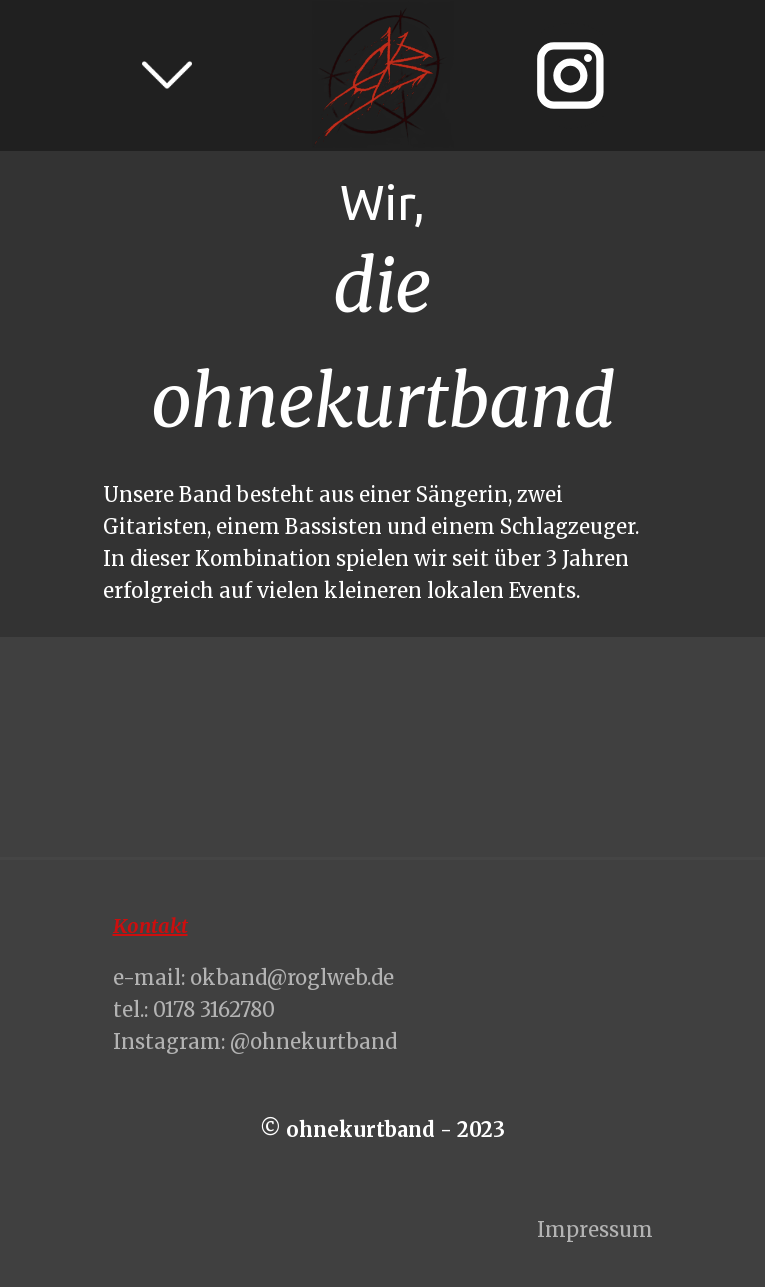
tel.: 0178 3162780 (194, 1009)
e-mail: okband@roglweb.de (253, 977)
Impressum (595, 1229)
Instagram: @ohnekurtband (255, 1041)
